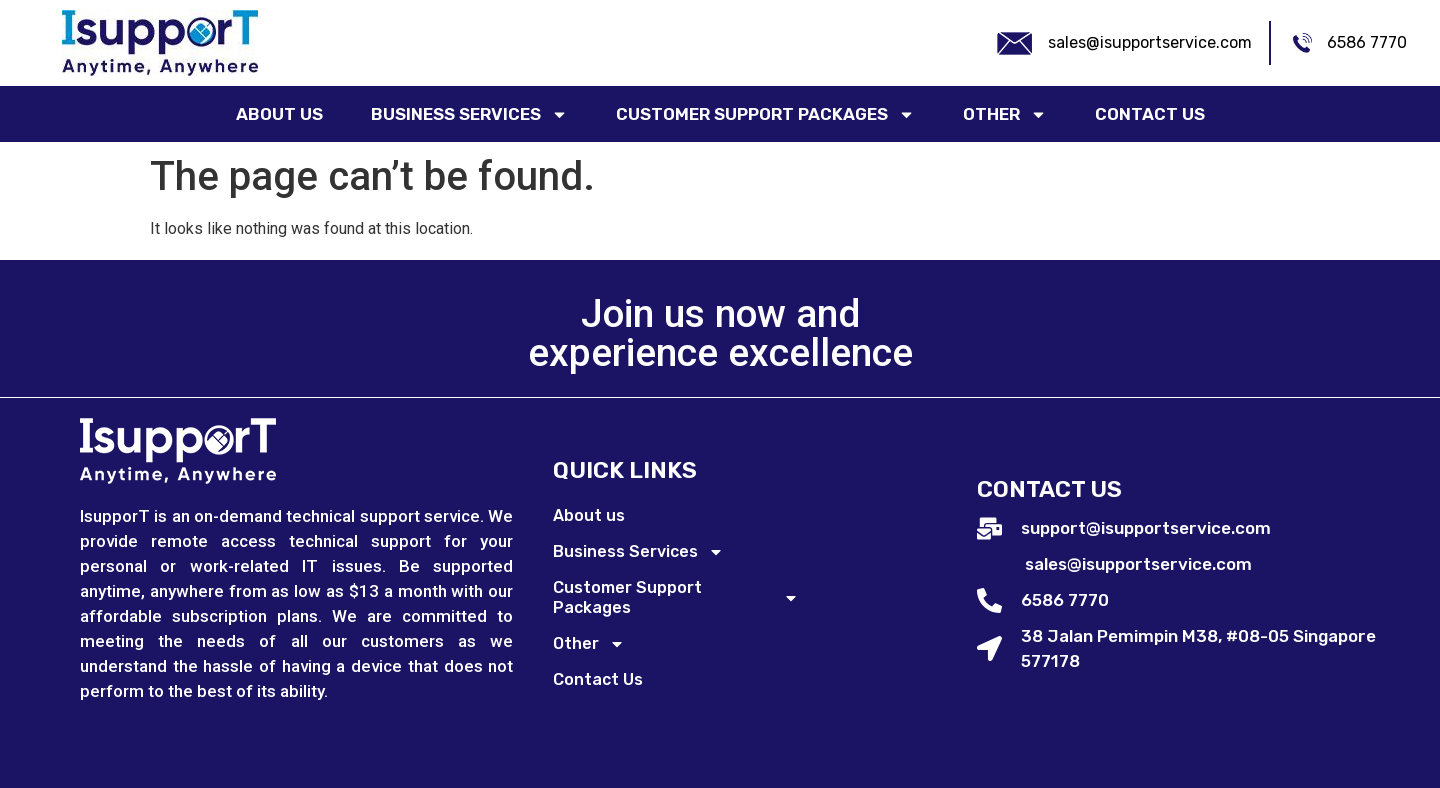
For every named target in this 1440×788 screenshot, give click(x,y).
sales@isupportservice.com (1150, 42)
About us (279, 114)
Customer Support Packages (765, 114)
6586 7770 (1367, 42)
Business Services (469, 114)
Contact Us (1150, 114)
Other (1005, 114)
